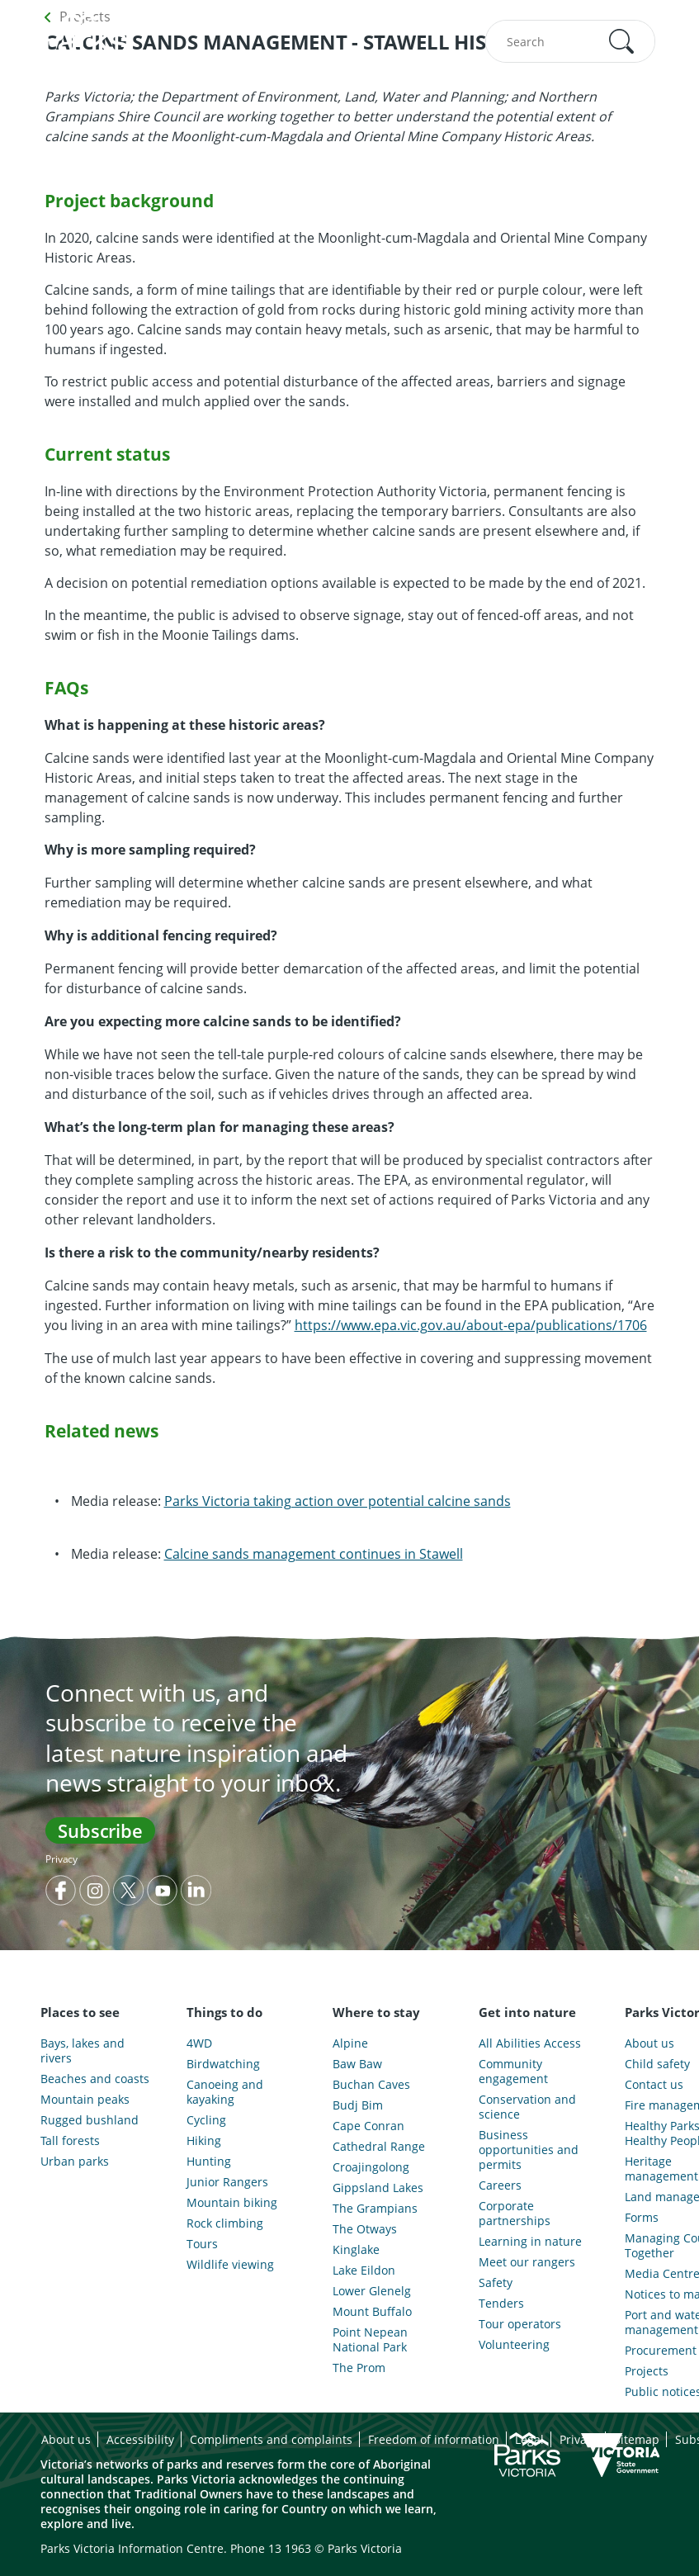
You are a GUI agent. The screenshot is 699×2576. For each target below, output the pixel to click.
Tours (202, 2244)
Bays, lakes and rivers (82, 2051)
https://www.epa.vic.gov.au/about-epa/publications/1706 (471, 1325)
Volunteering (514, 2344)
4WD (199, 2043)
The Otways (365, 2229)
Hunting (209, 2161)
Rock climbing (225, 2223)
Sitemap (636, 2439)
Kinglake (356, 2249)
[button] (621, 41)
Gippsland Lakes (378, 2188)
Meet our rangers (527, 2262)
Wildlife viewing (230, 2264)
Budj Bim (358, 2105)
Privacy (61, 1859)
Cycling (206, 2120)
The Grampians (375, 2208)
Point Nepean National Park (370, 2340)
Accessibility (140, 2439)
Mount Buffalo (372, 2311)
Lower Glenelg (372, 2291)
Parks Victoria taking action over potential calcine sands (337, 1501)
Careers (500, 2185)
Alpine (350, 2043)
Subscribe (100, 1830)
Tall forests (70, 2140)
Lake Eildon (364, 2270)
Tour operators (520, 2324)
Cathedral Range (379, 2146)
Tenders (501, 2303)
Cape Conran (368, 2126)
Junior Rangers (227, 2182)
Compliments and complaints (271, 2439)
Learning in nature (530, 2241)
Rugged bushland (89, 2120)
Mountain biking (232, 2202)
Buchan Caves (371, 2084)
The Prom (359, 2368)
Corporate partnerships (514, 2213)
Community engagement (513, 2071)
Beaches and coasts (94, 2079)
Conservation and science (527, 2107)
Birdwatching (223, 2064)
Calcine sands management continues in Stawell (313, 1554)
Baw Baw (357, 2064)
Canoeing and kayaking (225, 2092)
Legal (529, 2439)
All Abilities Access (530, 2043)
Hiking (204, 2140)
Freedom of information (433, 2439)
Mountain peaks (85, 2099)
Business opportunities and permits (529, 2150)
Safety (495, 2282)
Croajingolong (371, 2167)
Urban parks (74, 2161)
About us (66, 2439)
